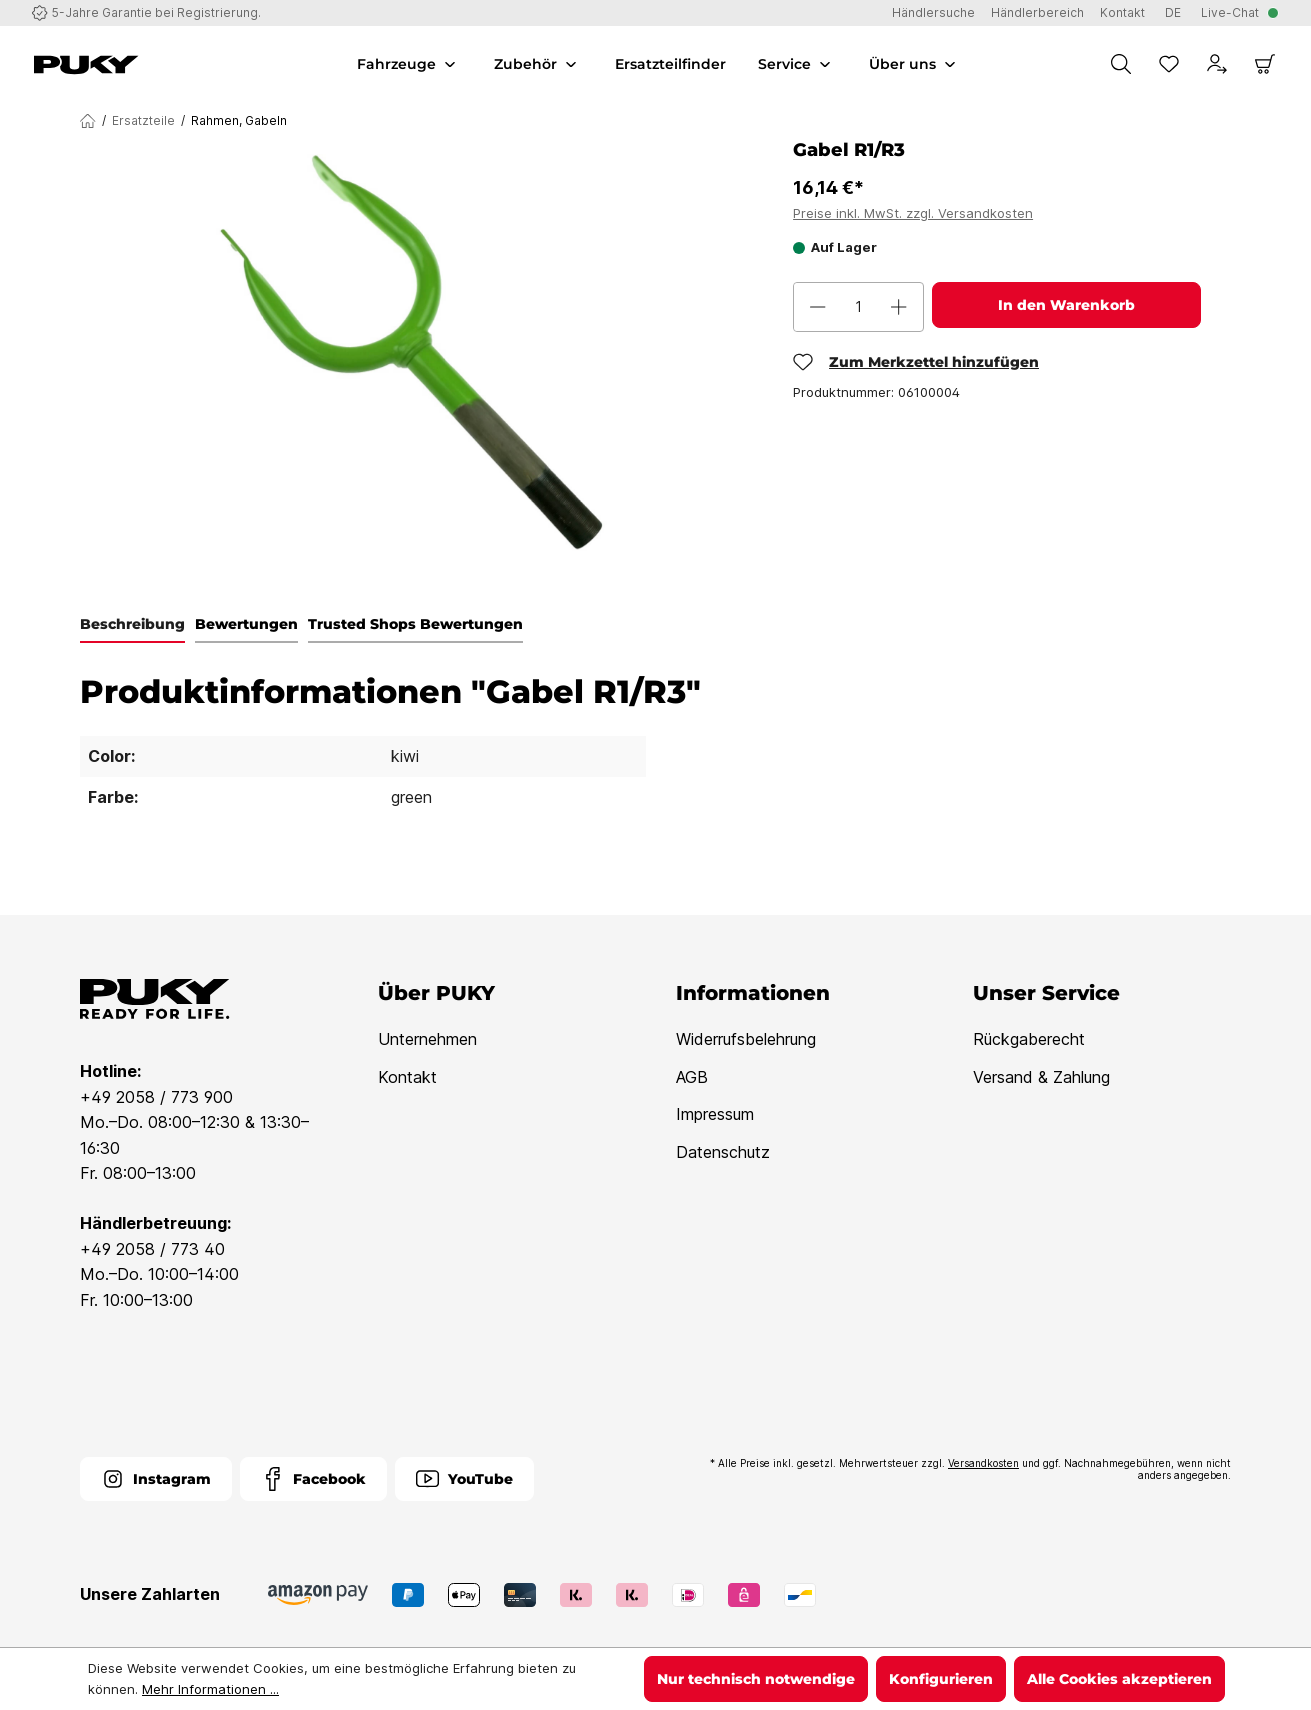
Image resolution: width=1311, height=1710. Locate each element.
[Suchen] (1121, 64)
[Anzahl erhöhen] (899, 307)
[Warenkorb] (1265, 64)
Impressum (715, 1114)
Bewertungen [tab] (246, 624)
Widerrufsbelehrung (746, 1039)
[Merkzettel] (1169, 64)
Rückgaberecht (1029, 1039)
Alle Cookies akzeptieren (1119, 1679)
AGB (692, 1077)
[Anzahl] (858, 307)
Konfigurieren (941, 1679)
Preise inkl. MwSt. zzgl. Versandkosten (913, 213)
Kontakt (407, 1077)
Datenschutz (723, 1152)
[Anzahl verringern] (818, 307)
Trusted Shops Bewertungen (415, 624)
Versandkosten (983, 1463)
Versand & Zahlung (1041, 1077)
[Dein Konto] (1217, 64)
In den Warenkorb (1066, 305)
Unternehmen (427, 1039)
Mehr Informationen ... (210, 1689)
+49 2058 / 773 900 (156, 1097)
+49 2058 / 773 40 (152, 1249)
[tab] (132, 625)
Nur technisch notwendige (756, 1679)
